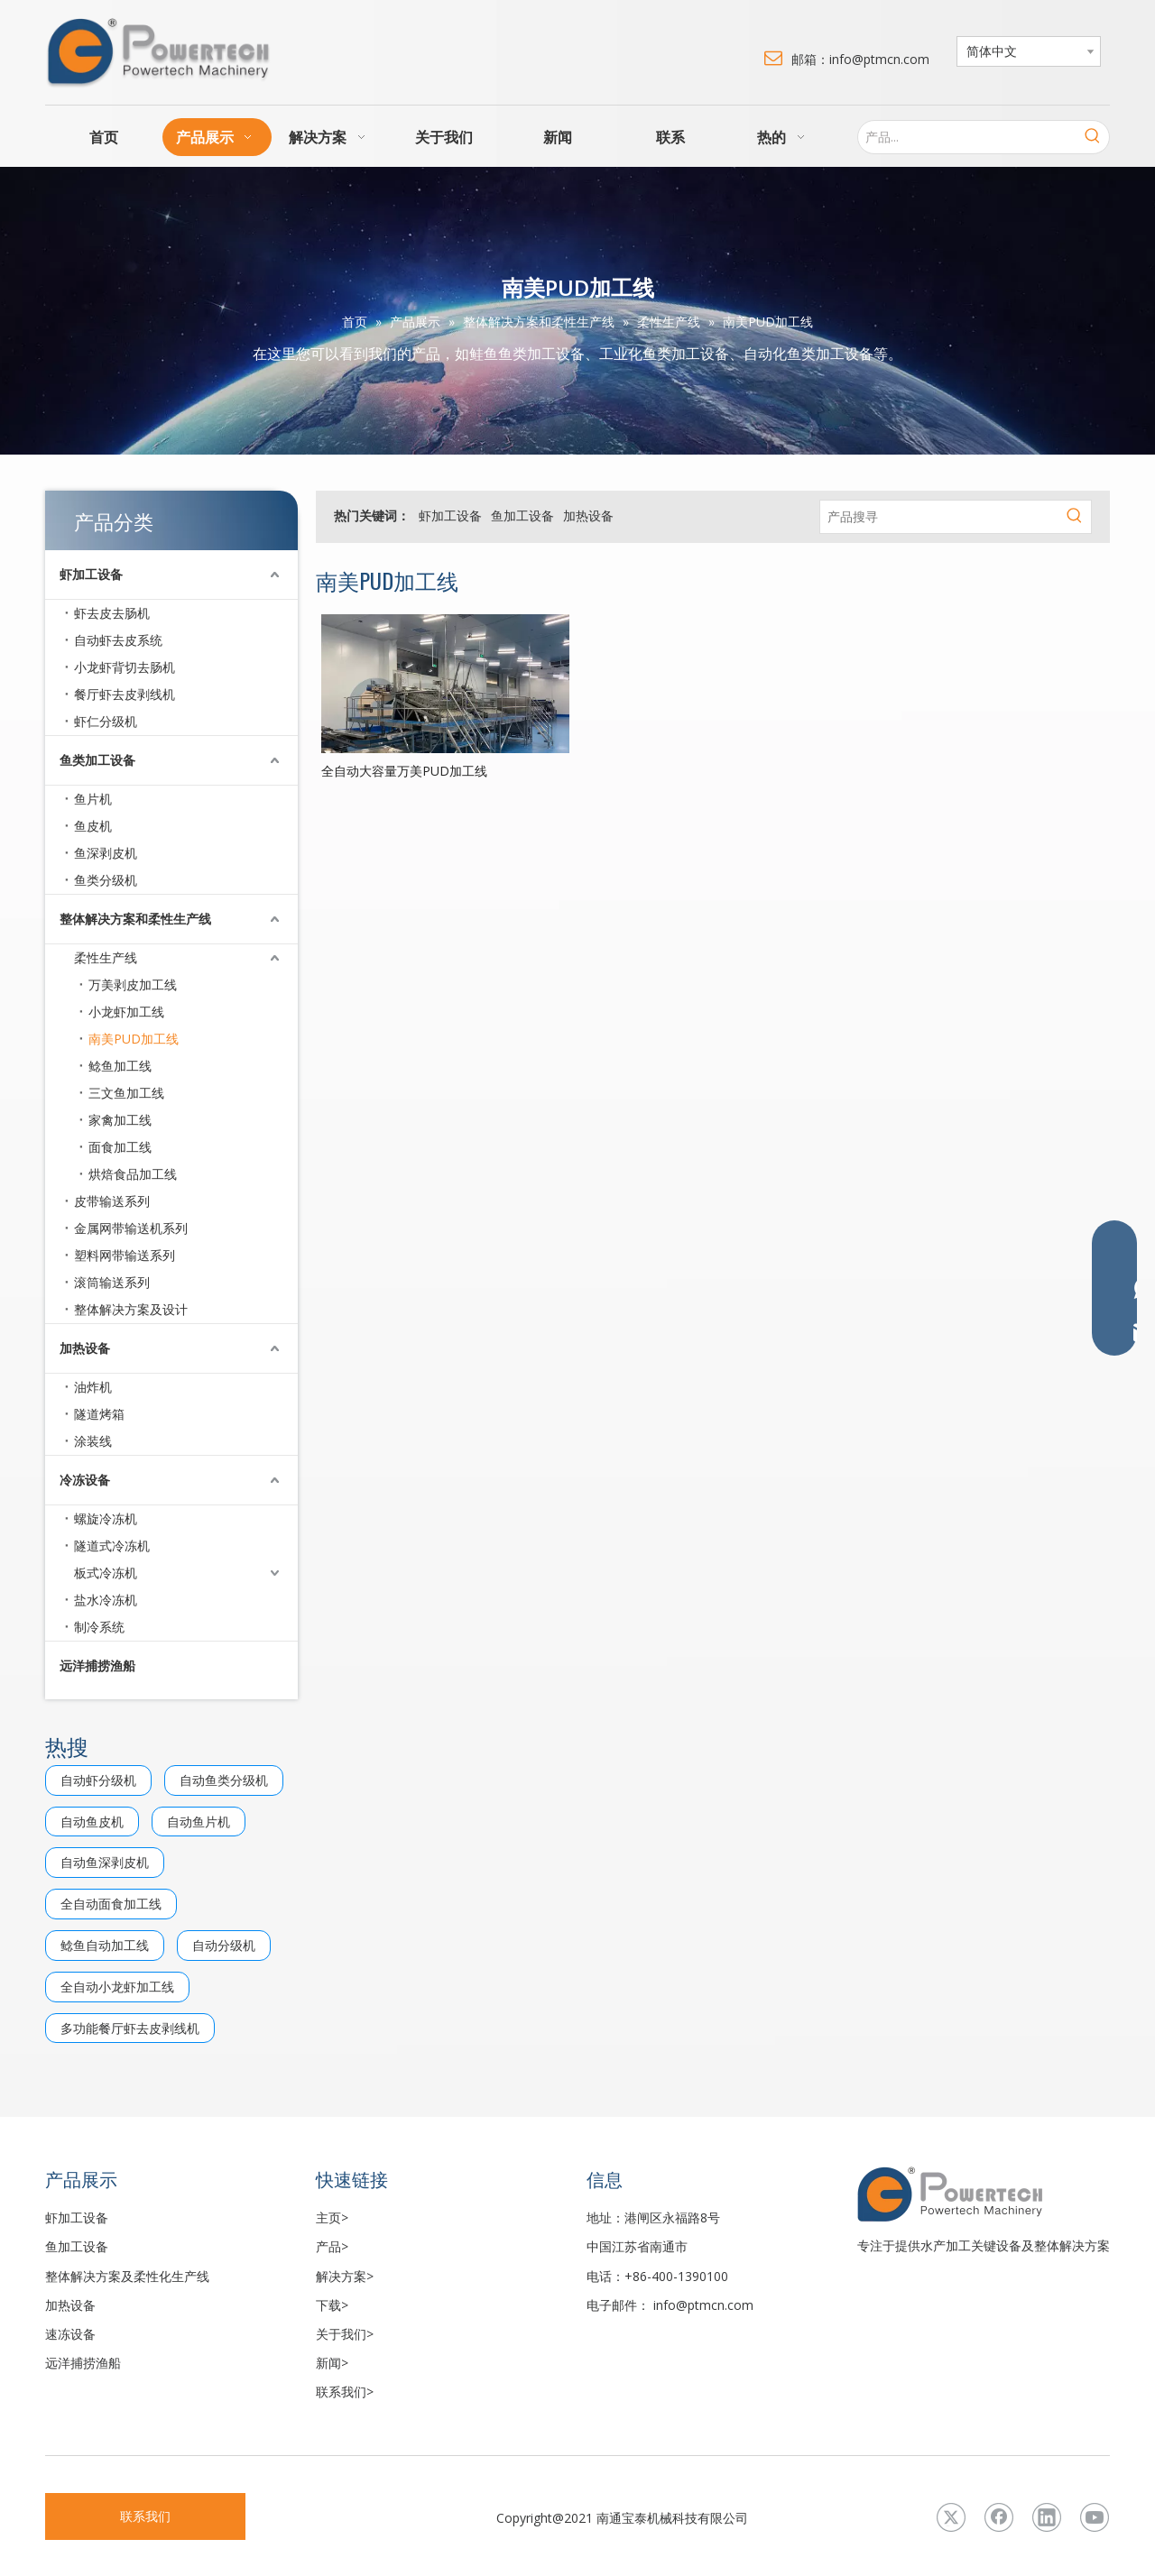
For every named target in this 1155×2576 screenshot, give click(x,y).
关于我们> (345, 2333)
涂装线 (93, 1440)
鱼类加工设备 (97, 759)
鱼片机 (93, 798)
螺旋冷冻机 (105, 1518)
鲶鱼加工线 (120, 1065)
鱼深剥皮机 (105, 852)
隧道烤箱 (99, 1413)
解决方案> (345, 2276)
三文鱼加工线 (126, 1092)
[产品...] (967, 137)
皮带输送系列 (112, 1201)
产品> (332, 2246)
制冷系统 (99, 1626)
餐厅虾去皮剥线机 (124, 694)
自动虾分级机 (98, 1780)
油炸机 (93, 1386)
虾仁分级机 (105, 721)
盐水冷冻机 (105, 1599)
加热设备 (85, 1348)
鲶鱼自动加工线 (104, 1945)
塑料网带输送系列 (124, 1255)
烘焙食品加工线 (132, 1173)
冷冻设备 (85, 1479)
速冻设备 (70, 2333)
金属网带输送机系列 (131, 1228)
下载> (332, 2305)
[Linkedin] (1046, 2517)
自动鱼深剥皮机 (104, 1862)
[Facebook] (998, 2517)
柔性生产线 (105, 957)
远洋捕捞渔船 (97, 1665)
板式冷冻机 (105, 1572)
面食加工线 (120, 1146)
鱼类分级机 (105, 879)
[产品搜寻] (939, 517)
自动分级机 (223, 1945)
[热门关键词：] (1092, 137)
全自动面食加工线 (111, 1903)
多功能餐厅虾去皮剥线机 (129, 2028)
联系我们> (345, 2391)
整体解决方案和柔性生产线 (135, 918)
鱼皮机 (93, 825)
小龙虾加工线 (126, 1011)
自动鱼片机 (198, 1821)
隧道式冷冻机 (112, 1545)
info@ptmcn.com (703, 2305)
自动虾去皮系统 (118, 640)
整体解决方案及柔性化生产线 (127, 2276)
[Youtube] (1094, 2517)
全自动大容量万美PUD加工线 (404, 770)
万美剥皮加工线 (132, 984)
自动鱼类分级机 (224, 1780)
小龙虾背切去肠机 (124, 667)
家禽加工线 (120, 1119)
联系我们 (145, 2516)
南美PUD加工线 (133, 1038)
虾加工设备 (91, 574)
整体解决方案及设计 (131, 1309)
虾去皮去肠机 (112, 612)
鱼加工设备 (522, 515)
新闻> (332, 2362)
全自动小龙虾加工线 (117, 1986)
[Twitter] (951, 2517)
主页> (332, 2217)
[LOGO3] (983, 2193)
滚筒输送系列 (112, 1282)
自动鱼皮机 (92, 1821)
